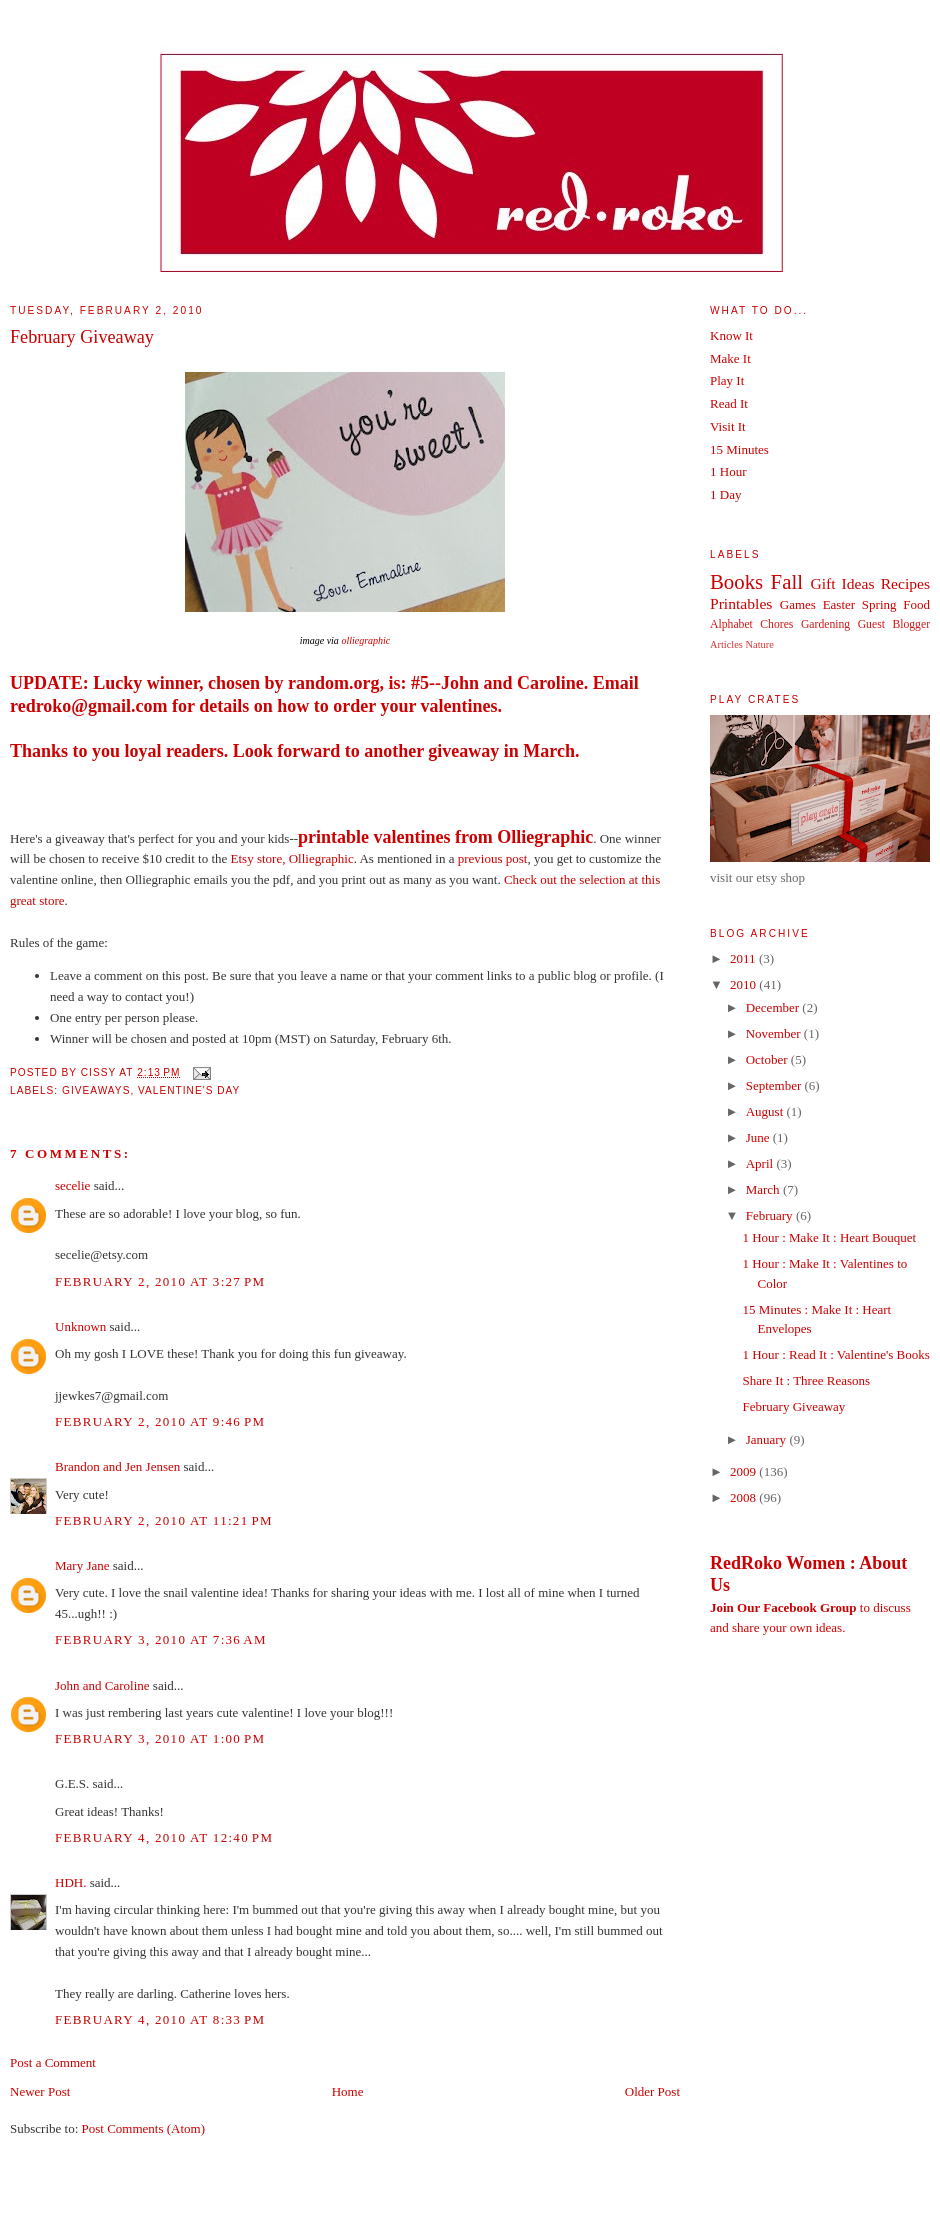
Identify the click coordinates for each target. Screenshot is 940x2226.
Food (916, 604)
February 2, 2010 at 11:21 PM (164, 1520)
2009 (744, 1471)
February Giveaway (82, 337)
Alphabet (731, 624)
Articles (726, 644)
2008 (744, 1497)
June (759, 1137)
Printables (741, 603)
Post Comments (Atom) (144, 2128)
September (775, 1085)
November (775, 1033)
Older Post (652, 2091)
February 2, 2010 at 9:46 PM (160, 1421)
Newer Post (40, 2091)
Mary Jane (82, 1565)
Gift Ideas (842, 583)
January (768, 1439)
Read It (729, 403)
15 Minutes (739, 449)
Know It (731, 335)
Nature (760, 644)
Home (348, 2091)
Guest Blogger (894, 624)
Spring (879, 604)
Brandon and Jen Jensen (117, 1466)
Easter (839, 604)
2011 (744, 958)
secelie (72, 1185)
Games (798, 604)
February (771, 1215)
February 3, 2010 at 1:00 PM (160, 1738)
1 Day (725, 494)
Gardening (825, 624)
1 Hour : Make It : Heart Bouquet (829, 1237)
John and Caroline (102, 1685)
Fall (787, 581)
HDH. (70, 1882)
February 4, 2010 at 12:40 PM (164, 1837)
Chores (776, 624)
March (764, 1189)
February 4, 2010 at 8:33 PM (160, 2019)
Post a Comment (53, 2062)
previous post (493, 858)
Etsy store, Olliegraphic (292, 858)
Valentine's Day (189, 1090)
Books (736, 581)
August (766, 1111)
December (774, 1007)
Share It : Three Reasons (806, 1380)
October (768, 1059)
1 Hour (728, 471)
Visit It (728, 426)
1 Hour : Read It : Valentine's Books (835, 1354)
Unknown (80, 1326)
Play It (727, 380)
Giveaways (96, 1090)
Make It (730, 358)
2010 (744, 984)
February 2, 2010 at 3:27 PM (160, 1281)
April (761, 1163)
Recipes (905, 583)
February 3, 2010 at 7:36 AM (161, 1639)
